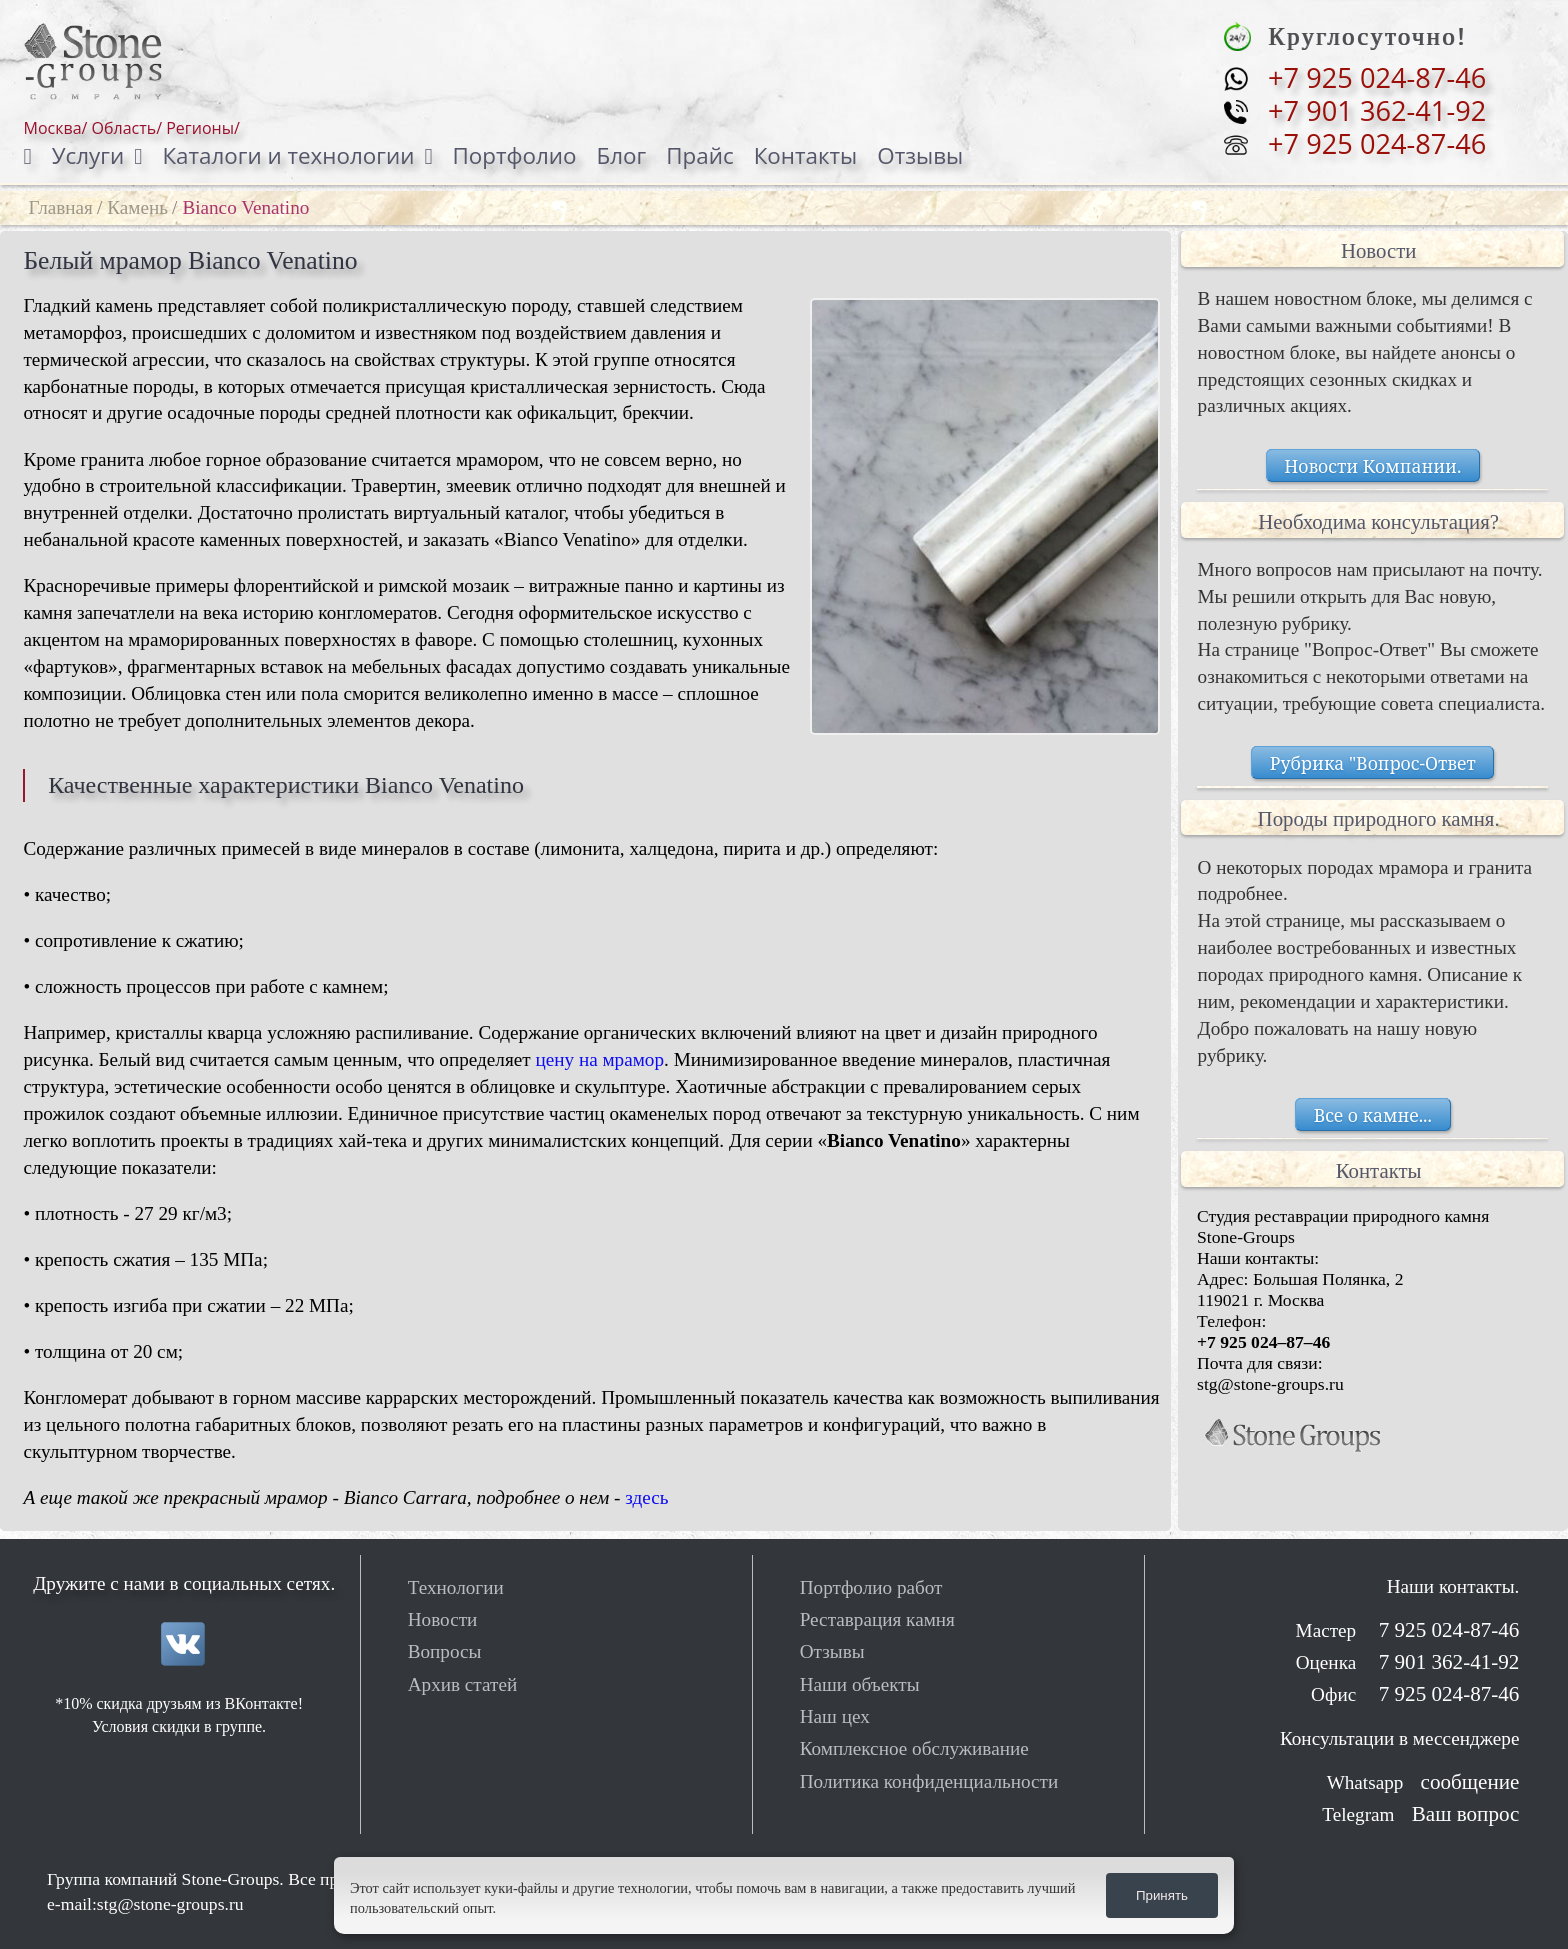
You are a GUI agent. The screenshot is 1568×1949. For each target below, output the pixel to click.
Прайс (699, 155)
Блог (622, 155)
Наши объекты (860, 1684)
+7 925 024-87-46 (1377, 78)
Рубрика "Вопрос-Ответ (1373, 763)
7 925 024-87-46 (1446, 1630)
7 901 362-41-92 (1446, 1662)
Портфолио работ (871, 1587)
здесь (646, 1497)
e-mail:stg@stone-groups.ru (145, 1904)
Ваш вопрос (1466, 1814)
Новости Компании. (1372, 465)
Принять (1162, 1895)
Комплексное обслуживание (914, 1748)
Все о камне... (1373, 1114)
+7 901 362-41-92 (1377, 111)
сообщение (1470, 1782)
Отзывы (920, 155)
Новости (443, 1619)
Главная (61, 207)
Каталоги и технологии (288, 155)
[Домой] (38, 156)
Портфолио (515, 155)
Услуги (88, 155)
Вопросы (445, 1651)
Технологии (456, 1587)
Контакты (806, 155)
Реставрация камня (877, 1619)
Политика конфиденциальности (929, 1781)
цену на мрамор (599, 1059)
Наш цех (835, 1716)
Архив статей (463, 1684)
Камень (137, 207)
